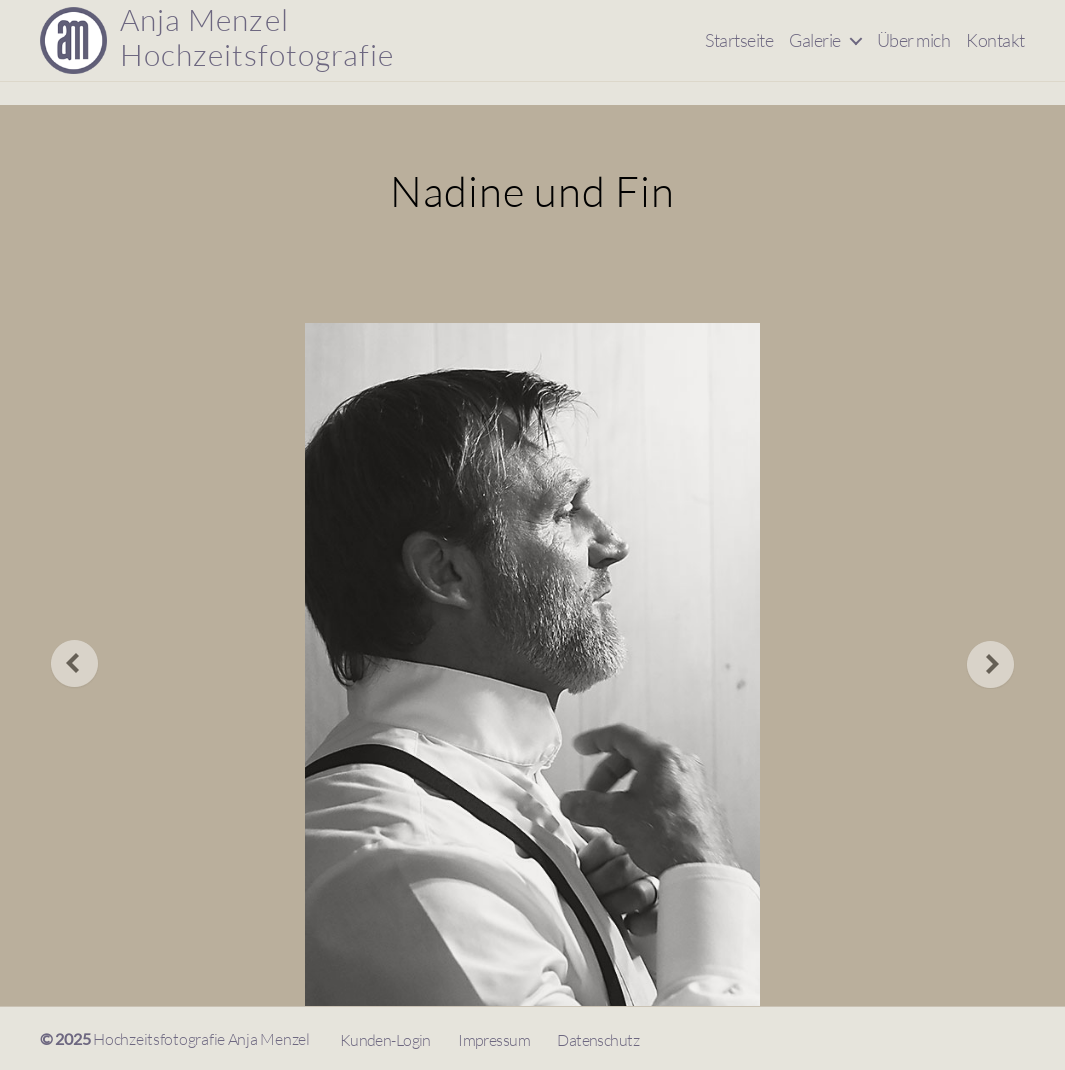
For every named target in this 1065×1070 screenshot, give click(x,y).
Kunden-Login (385, 1040)
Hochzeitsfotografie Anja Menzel (201, 1039)
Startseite (739, 51)
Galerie (815, 51)
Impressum (494, 1040)
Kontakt (995, 51)
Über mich (914, 51)
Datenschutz (598, 1040)
